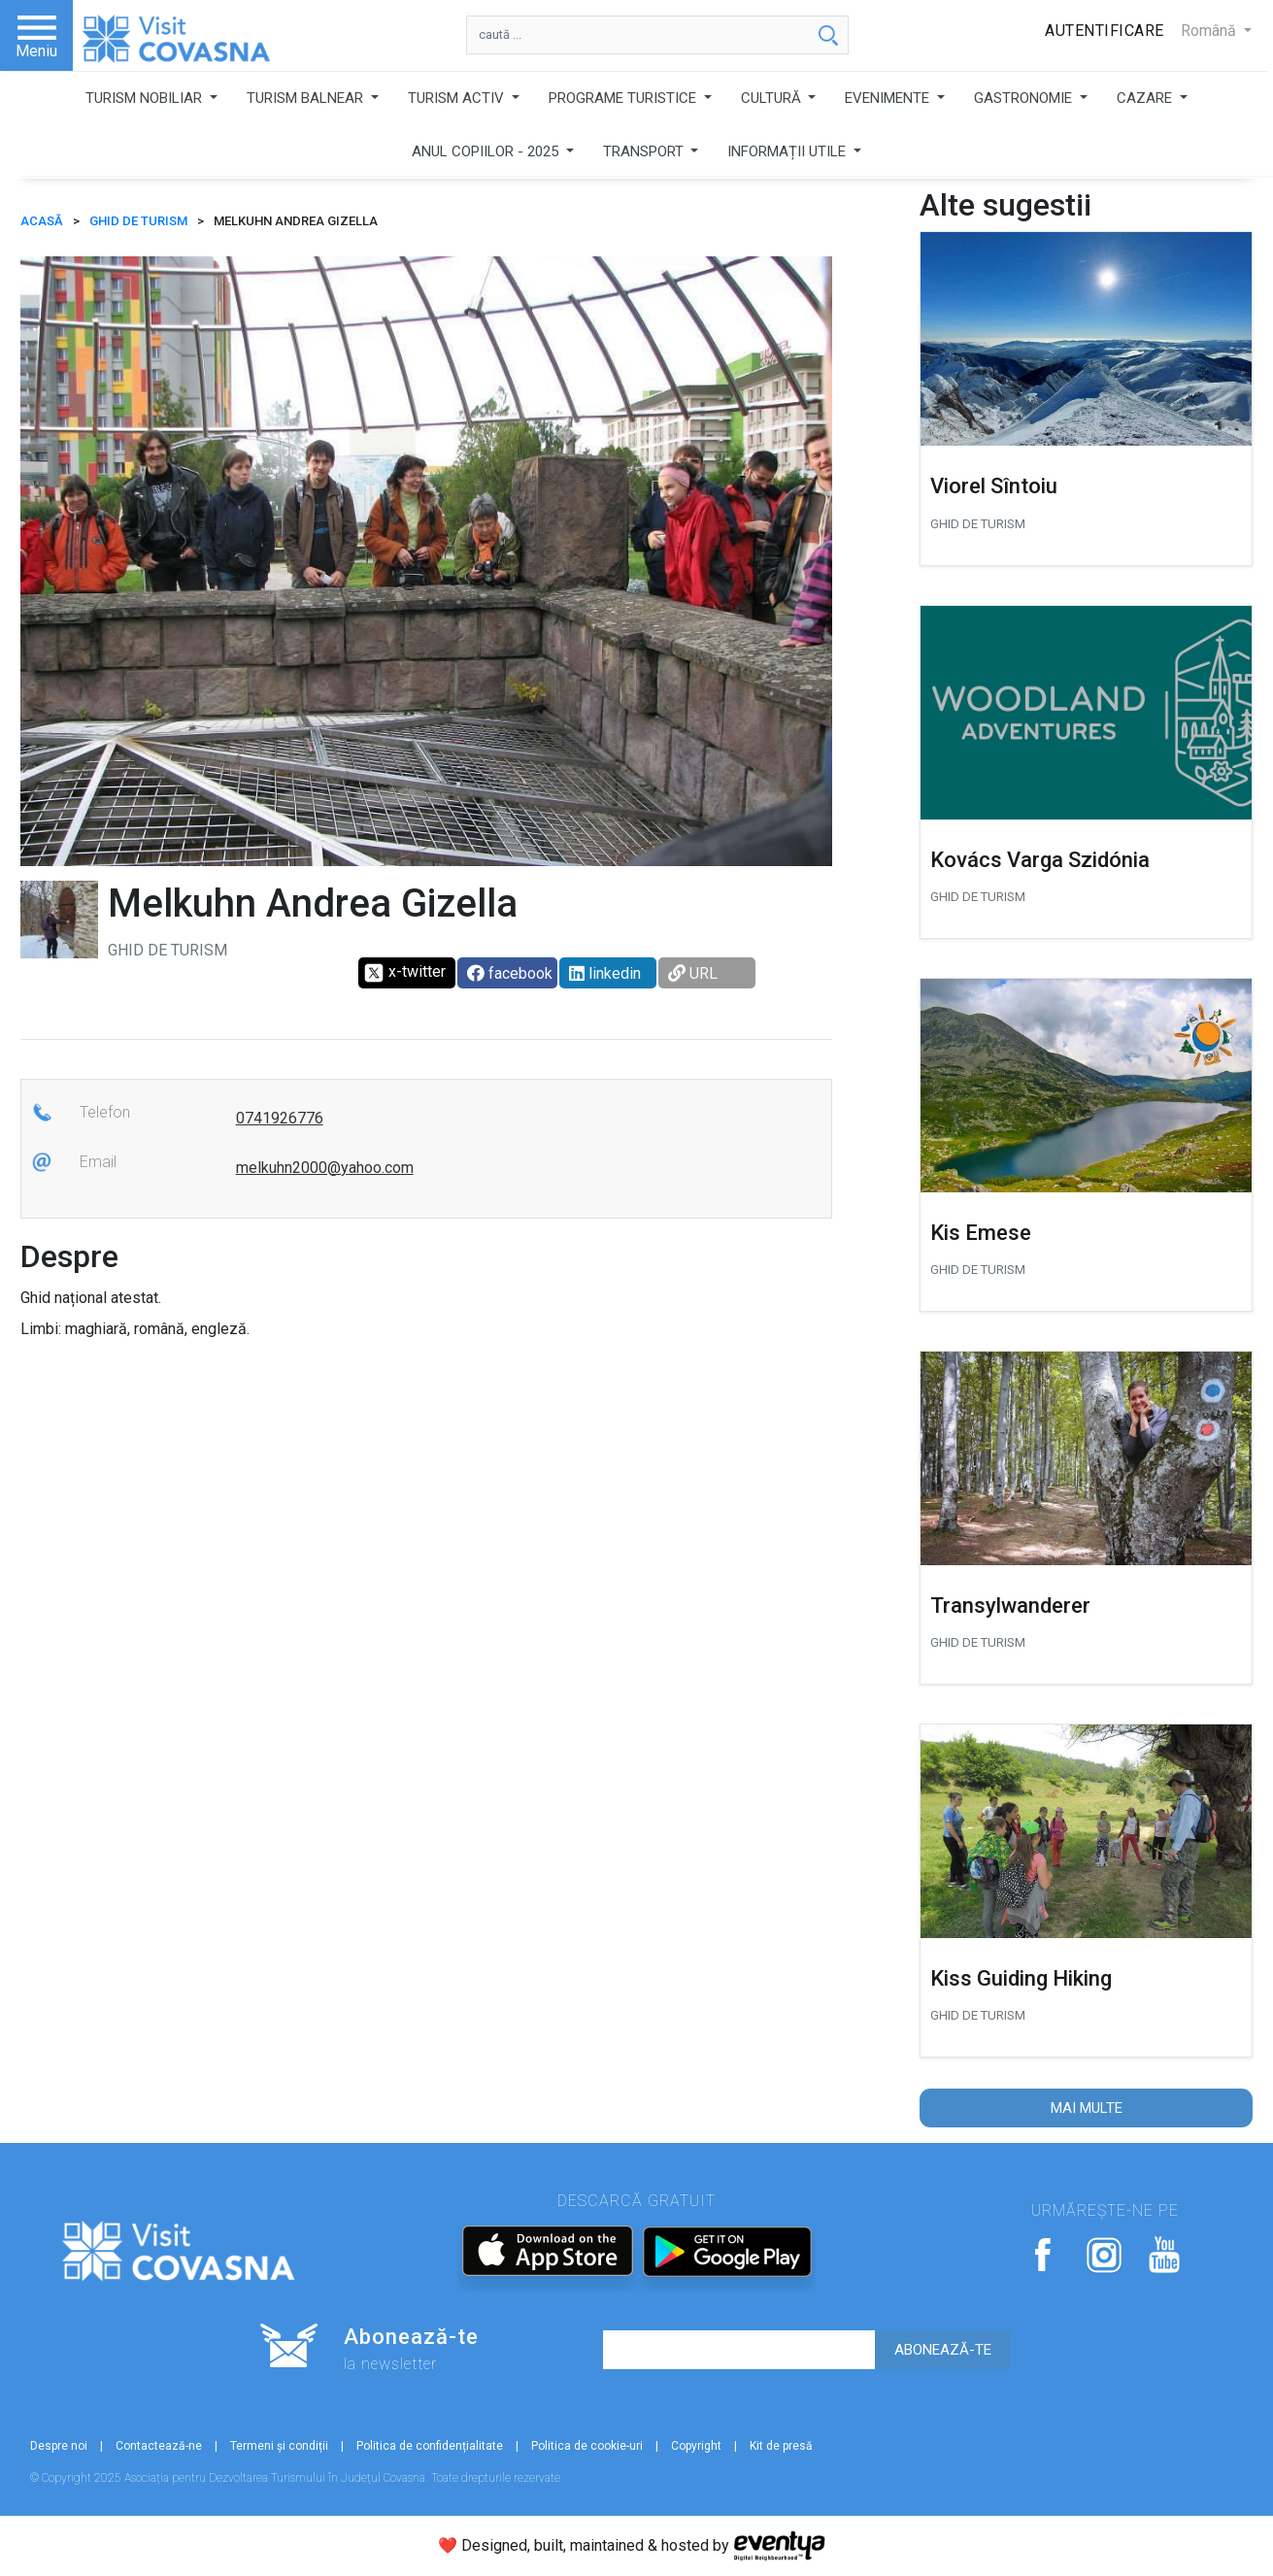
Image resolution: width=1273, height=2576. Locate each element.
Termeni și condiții (279, 2446)
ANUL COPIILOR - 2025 (487, 151)
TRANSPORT (645, 151)
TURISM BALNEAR (307, 98)
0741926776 (279, 1118)
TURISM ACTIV (458, 98)
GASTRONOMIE (1025, 98)
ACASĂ (41, 221)
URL (693, 973)
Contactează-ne (159, 2446)
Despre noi (58, 2446)
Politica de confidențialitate (429, 2446)
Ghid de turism (138, 221)
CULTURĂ (773, 98)
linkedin (605, 973)
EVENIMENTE (889, 98)
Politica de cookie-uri (587, 2446)
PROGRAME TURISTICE (624, 98)
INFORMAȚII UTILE (788, 151)
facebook (510, 973)
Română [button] (1210, 30)
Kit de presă (781, 2446)
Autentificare (1104, 30)
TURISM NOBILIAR (145, 98)
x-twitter (404, 973)
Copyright (696, 2446)
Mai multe (1086, 2108)
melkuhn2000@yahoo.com (325, 1167)
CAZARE (1146, 98)
